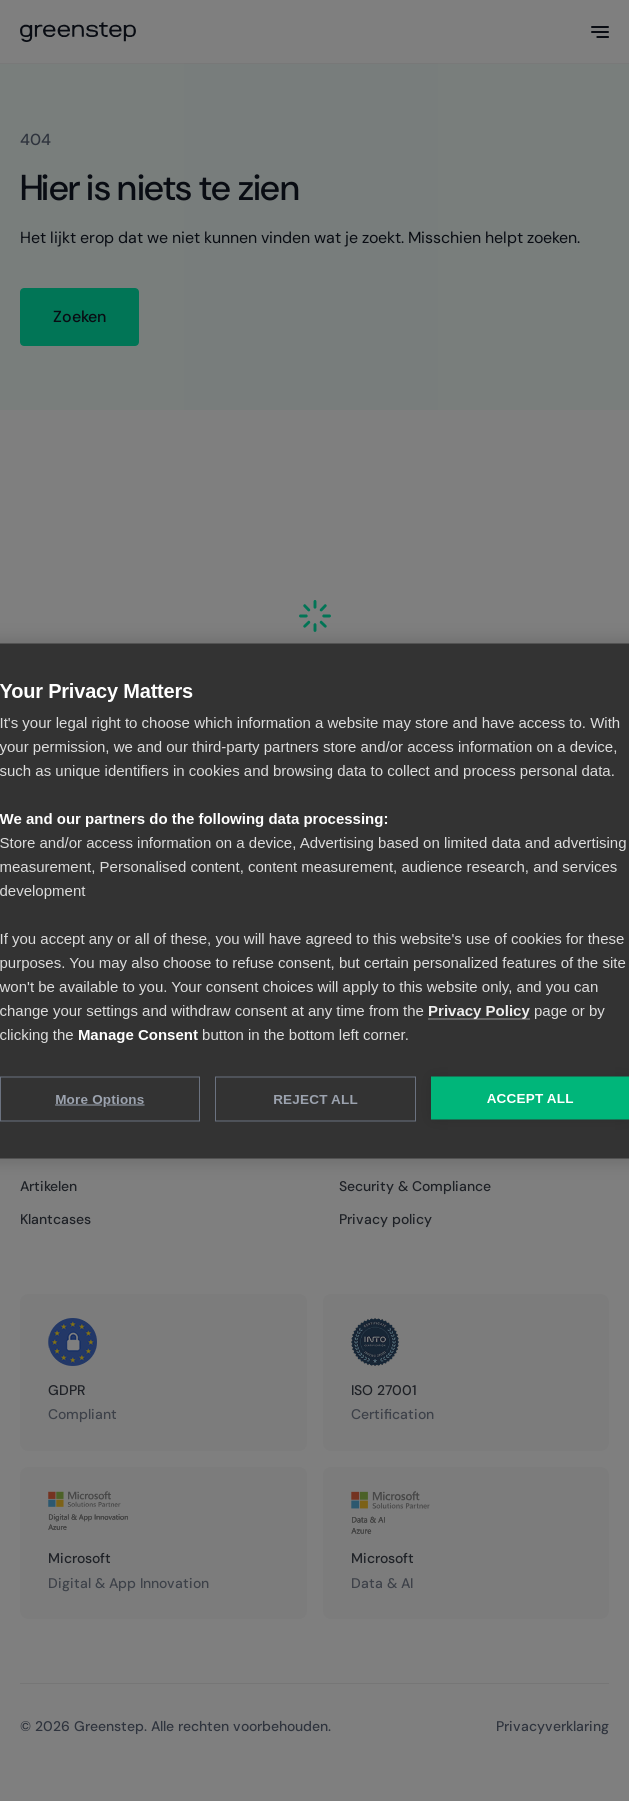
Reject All (315, 1098)
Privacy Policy (479, 1009)
